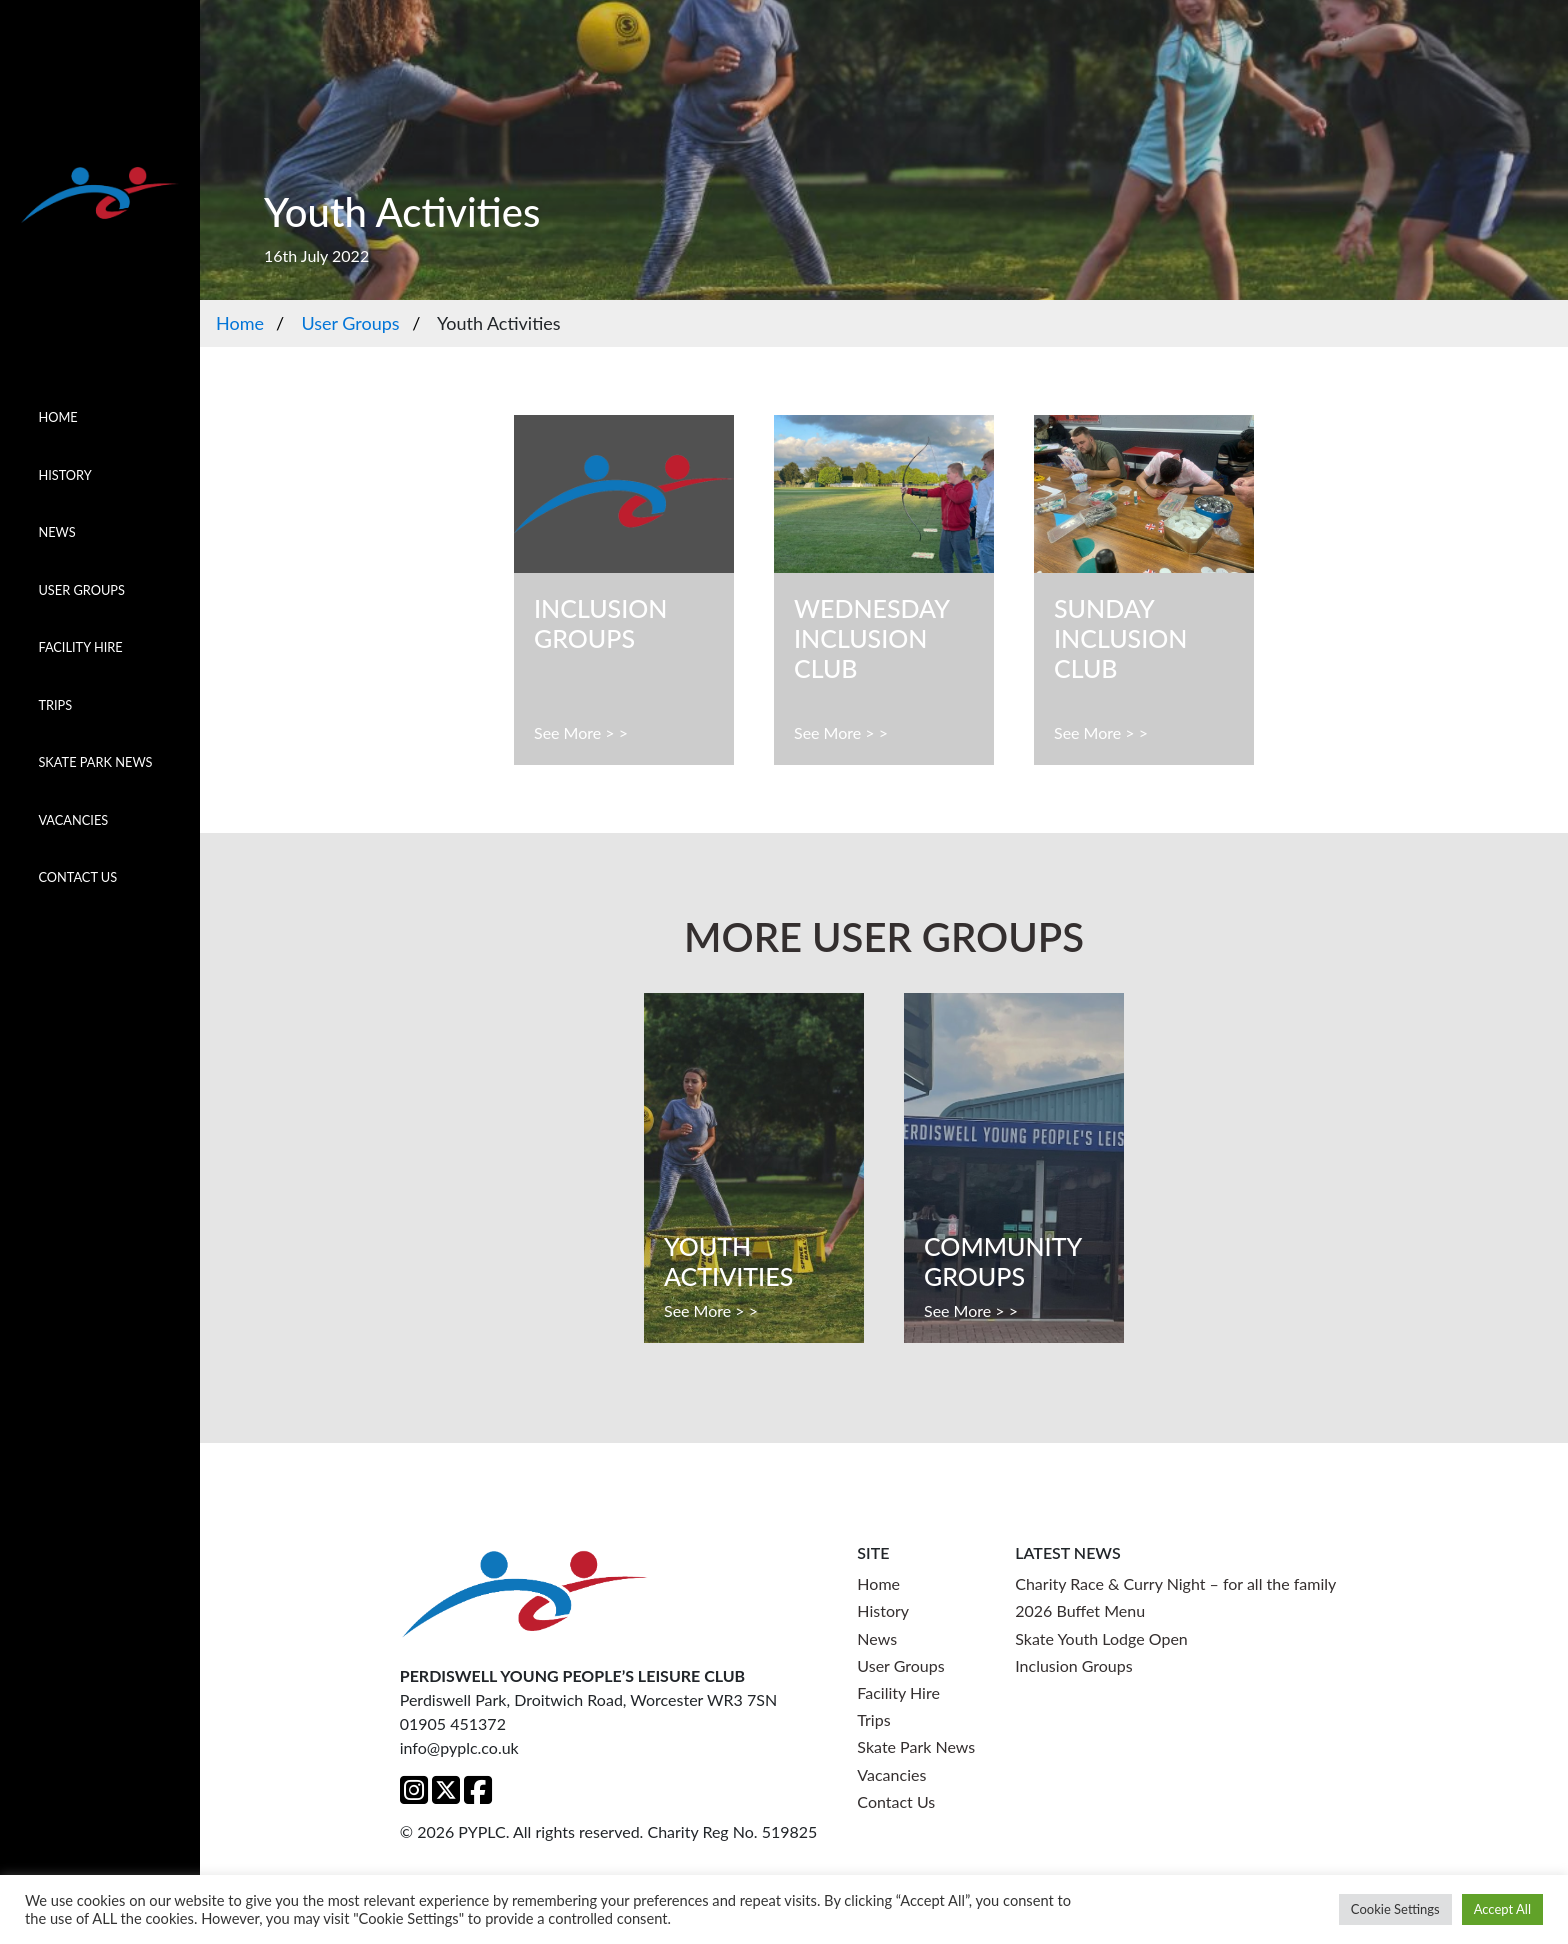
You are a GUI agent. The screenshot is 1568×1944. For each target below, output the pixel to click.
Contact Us (77, 877)
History (64, 475)
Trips (55, 705)
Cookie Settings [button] (1395, 1909)
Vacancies (73, 820)
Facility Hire (80, 647)
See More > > (581, 732)
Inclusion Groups (1073, 1665)
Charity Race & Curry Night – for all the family (1175, 1583)
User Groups (81, 590)
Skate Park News (95, 762)
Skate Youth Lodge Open (1101, 1638)
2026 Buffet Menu (1080, 1610)
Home (57, 417)
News (56, 532)
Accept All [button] (1502, 1909)
